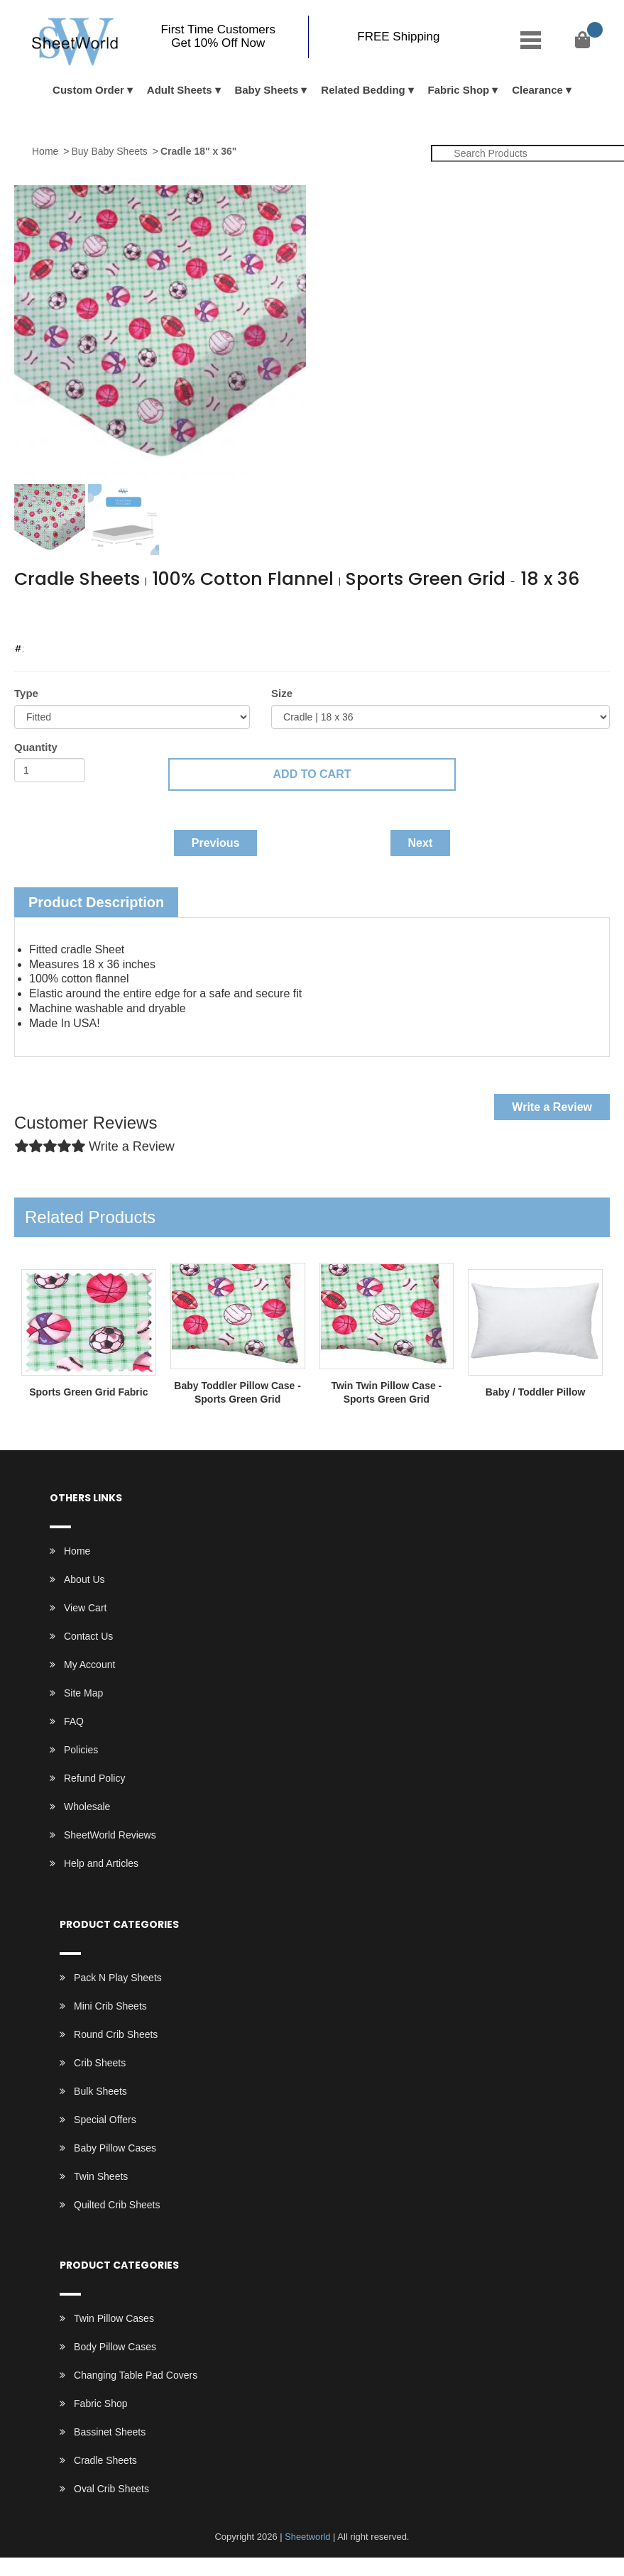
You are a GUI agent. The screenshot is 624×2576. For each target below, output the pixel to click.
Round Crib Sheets (116, 2034)
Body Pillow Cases (115, 2346)
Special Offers (105, 2119)
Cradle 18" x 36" (198, 151)
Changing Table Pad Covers (135, 2375)
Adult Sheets (179, 90)
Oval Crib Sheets (111, 2488)
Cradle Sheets (105, 2460)
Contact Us (88, 1636)
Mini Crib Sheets (110, 2006)
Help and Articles (101, 1863)
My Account (89, 1664)
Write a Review (552, 1107)
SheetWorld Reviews (110, 1835)
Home (45, 151)
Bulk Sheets (100, 2091)
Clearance (537, 90)
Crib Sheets (100, 2062)
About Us (84, 1579)
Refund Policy (94, 1778)
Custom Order (88, 90)
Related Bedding (363, 90)
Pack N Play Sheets (118, 1977)
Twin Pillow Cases (114, 2318)
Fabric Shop (459, 90)
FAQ (74, 1721)
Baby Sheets (266, 90)
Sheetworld (308, 2536)
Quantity (36, 747)
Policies (81, 1749)
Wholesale (87, 1806)
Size (281, 693)
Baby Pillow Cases (115, 2148)
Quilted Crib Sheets (117, 2204)
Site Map (83, 1693)
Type (26, 693)
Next (420, 843)
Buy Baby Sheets (109, 151)
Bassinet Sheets (110, 2432)
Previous (216, 843)
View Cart (85, 1607)
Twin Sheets (101, 2176)
